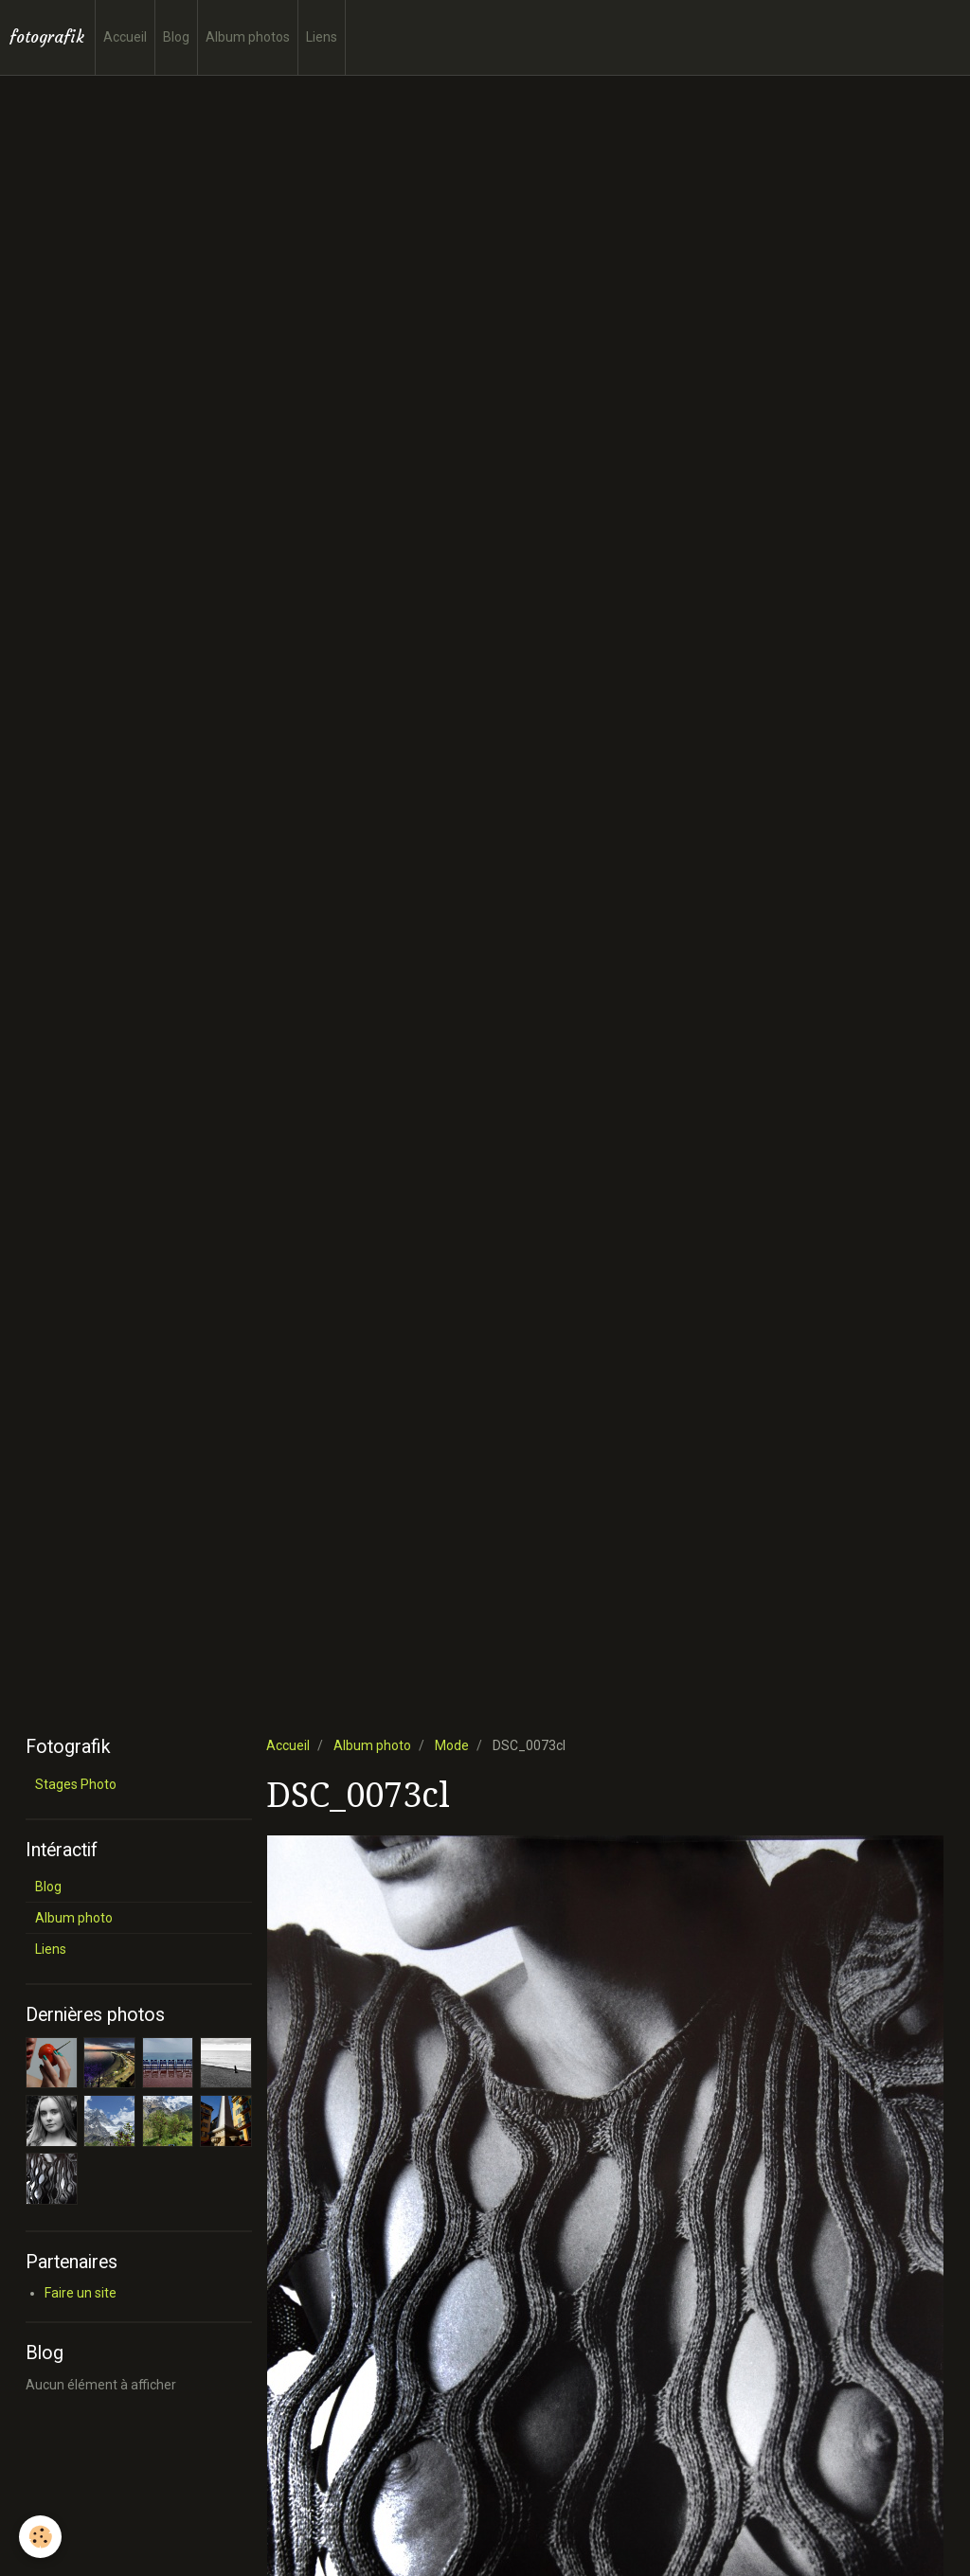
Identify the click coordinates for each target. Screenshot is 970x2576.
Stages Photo (76, 1784)
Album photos (248, 37)
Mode (452, 1745)
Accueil (125, 37)
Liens (321, 37)
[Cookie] (40, 2536)
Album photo (372, 1745)
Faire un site (81, 2292)
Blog (176, 37)
